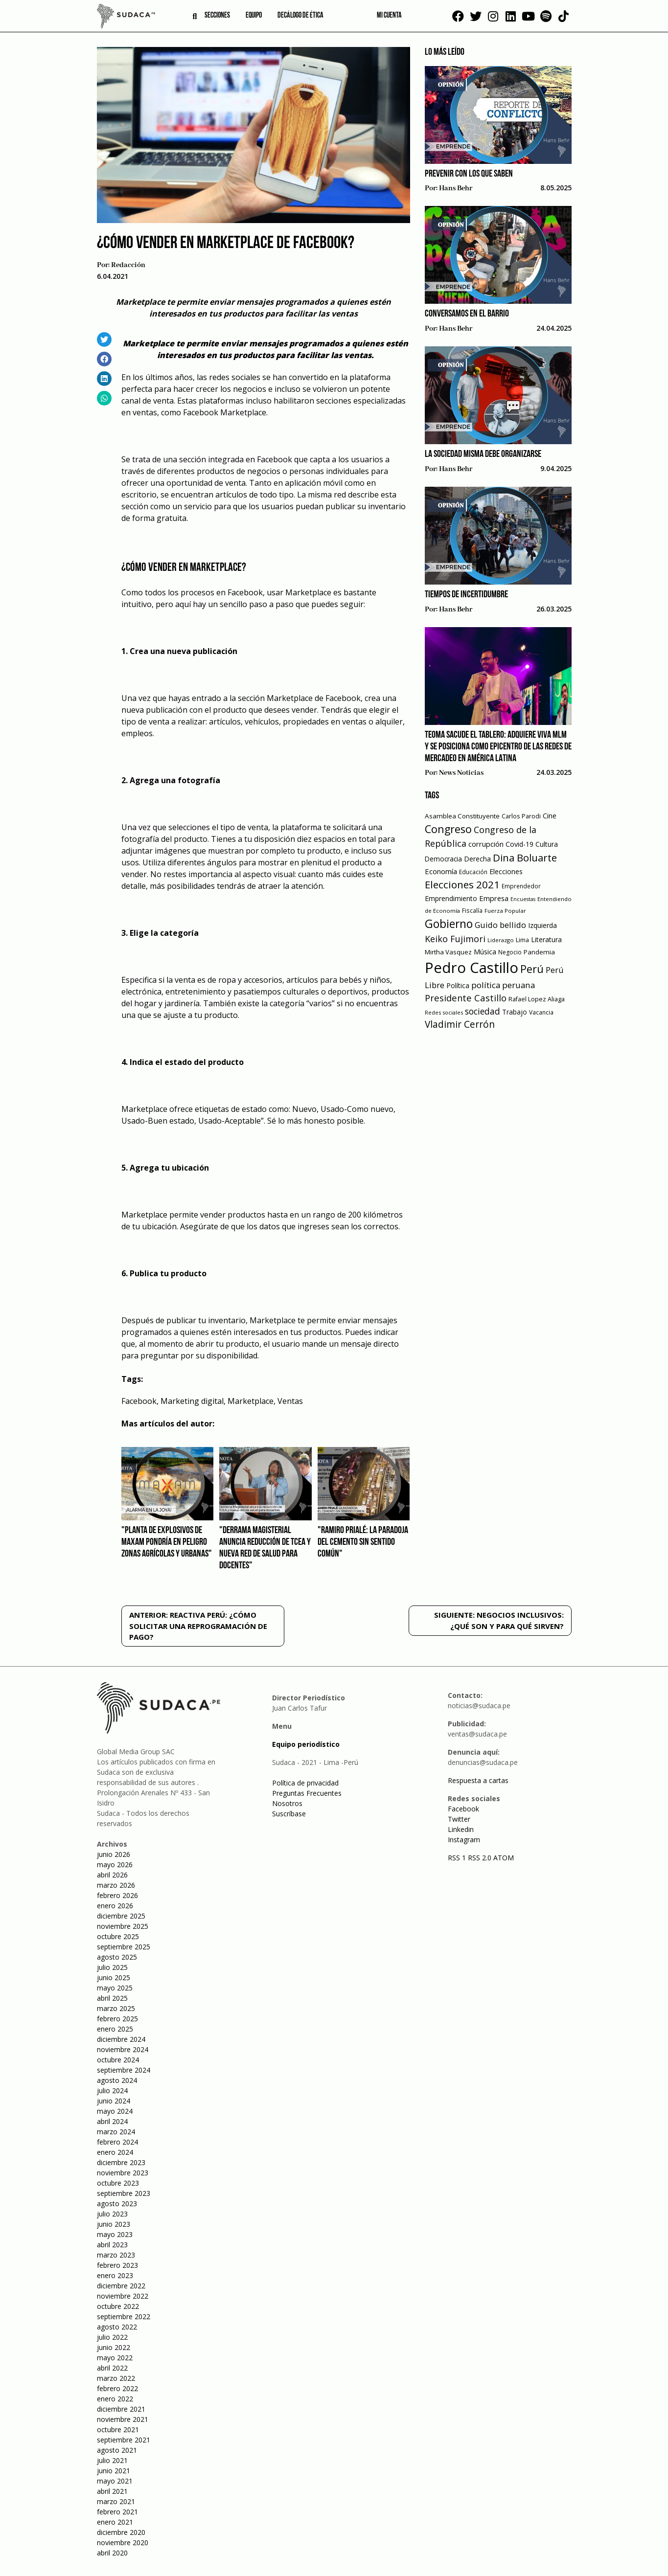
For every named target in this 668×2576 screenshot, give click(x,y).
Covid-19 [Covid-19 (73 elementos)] (519, 844)
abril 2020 (112, 2552)
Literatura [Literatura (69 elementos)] (546, 939)
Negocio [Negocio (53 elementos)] (510, 952)
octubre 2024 (118, 2059)
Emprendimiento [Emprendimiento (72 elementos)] (451, 898)
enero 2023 (115, 2275)
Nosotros (287, 1803)
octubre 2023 (118, 2183)
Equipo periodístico (306, 1744)
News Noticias (461, 772)
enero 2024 (115, 2152)
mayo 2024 (115, 2111)
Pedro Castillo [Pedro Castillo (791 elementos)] (471, 967)
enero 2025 (115, 2029)
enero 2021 (115, 2522)
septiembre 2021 (123, 2439)
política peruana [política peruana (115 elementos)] (503, 985)
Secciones (217, 16)
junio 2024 (113, 2100)
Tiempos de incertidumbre (466, 595)
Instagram (464, 1839)
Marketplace (251, 1401)
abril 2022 (112, 2368)
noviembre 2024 (122, 2049)
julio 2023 (112, 2213)
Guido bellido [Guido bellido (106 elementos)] (500, 924)
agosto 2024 (117, 2080)
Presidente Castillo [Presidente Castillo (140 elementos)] (466, 998)
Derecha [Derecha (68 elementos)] (477, 858)
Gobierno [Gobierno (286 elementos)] (449, 923)
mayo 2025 (115, 1987)
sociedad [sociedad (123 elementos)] (482, 1011)
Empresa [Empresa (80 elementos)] (493, 898)
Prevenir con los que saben (469, 174)
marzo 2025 (116, 2008)
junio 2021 (113, 2470)
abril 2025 (112, 1998)
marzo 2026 (116, 1885)
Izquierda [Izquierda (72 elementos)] (542, 925)
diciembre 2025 (121, 1916)
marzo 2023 (116, 2255)
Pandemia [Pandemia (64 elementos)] (539, 952)
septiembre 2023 (123, 2193)
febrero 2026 (117, 1895)
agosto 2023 (117, 2203)
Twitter (459, 1819)
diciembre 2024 (121, 2039)
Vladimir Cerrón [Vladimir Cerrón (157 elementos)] (460, 1024)
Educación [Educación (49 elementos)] (473, 872)
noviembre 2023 (122, 2172)
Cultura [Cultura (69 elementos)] (546, 844)
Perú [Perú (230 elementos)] (532, 969)
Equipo (254, 16)
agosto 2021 (117, 2450)
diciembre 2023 (121, 2162)
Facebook (139, 1401)
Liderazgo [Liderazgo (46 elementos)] (500, 940)
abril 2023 (112, 2244)
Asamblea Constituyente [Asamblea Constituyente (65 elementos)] (462, 816)
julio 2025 (112, 1967)
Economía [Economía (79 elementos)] (441, 871)
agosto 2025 (117, 1957)
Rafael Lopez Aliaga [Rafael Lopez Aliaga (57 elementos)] (536, 999)
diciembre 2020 (121, 2532)
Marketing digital (192, 1401)
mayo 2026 (115, 1864)
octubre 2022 (118, 2306)
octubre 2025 (118, 1936)
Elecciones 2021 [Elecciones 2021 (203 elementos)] (462, 884)
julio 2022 (112, 2337)
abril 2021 (112, 2491)
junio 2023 (113, 2224)
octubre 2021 (118, 2429)
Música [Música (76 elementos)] (485, 951)
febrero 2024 (117, 2142)
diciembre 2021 (121, 2409)
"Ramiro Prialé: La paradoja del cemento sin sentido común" (363, 1542)
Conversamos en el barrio (467, 314)
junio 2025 (113, 1977)
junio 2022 (113, 2347)
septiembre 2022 (123, 2316)
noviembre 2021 (122, 2419)
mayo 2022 (115, 2357)
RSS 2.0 (479, 1857)
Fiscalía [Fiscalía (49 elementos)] (472, 910)
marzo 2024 (116, 2131)
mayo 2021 (115, 2481)
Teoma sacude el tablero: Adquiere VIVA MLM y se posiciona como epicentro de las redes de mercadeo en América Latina (498, 747)
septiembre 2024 (123, 2070)
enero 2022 (115, 2398)
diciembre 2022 (121, 2285)
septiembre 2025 (123, 1946)
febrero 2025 (117, 2018)
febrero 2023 (117, 2265)
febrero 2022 (117, 2388)
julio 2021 (112, 2460)
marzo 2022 (116, 2378)
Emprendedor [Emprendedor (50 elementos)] (521, 886)
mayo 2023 (115, 2234)
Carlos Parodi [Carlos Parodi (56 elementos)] (521, 816)
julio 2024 (112, 2090)
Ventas (290, 1401)
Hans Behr (455, 188)
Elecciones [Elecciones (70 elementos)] (506, 871)
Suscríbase (289, 1813)
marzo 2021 (116, 2501)
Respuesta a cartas (478, 1780)
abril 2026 (112, 1874)
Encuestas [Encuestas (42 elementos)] (522, 899)
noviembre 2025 (122, 1926)
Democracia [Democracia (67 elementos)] (443, 858)
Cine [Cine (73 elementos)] (549, 815)
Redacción (128, 265)
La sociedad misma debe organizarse (483, 454)
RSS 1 (458, 1857)
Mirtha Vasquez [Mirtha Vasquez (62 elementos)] (448, 952)
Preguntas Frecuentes (307, 1793)
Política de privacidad (305, 1782)
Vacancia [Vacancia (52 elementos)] (541, 1012)
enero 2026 (115, 1905)
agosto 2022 (117, 2326)
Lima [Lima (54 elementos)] (522, 940)
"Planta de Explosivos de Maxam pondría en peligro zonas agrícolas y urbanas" (166, 1542)
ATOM (503, 1857)
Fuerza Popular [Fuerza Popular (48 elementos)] (505, 910)
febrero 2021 (117, 2511)
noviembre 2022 (122, 2296)
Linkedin (461, 1829)
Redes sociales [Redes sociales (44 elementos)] (444, 1012)
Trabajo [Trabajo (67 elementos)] (514, 1012)
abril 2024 (112, 2121)
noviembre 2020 (122, 2542)
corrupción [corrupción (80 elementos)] (486, 844)
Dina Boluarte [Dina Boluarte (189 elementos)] (525, 857)
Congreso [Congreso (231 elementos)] (448, 829)
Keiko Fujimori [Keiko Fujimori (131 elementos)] (455, 939)
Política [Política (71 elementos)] (457, 985)
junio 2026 (113, 1854)
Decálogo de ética (300, 16)
